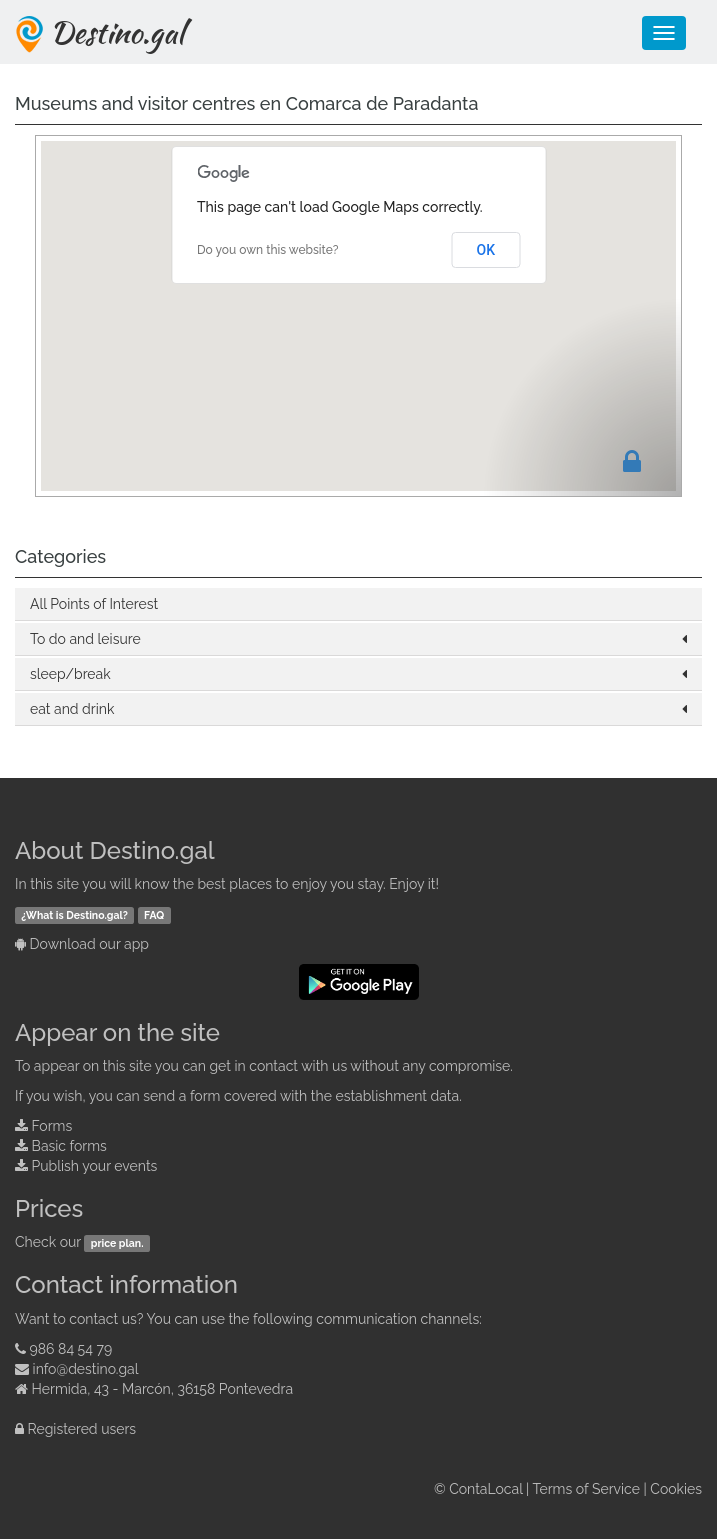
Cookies (676, 1489)
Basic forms (69, 1146)
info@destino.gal (86, 1369)
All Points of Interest (94, 604)
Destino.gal (117, 32)
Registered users (82, 1429)
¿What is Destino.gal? (74, 915)
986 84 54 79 (71, 1349)
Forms (52, 1126)
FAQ (154, 915)
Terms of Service (586, 1489)
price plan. (117, 1243)
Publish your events (95, 1166)
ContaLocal (485, 1489)
